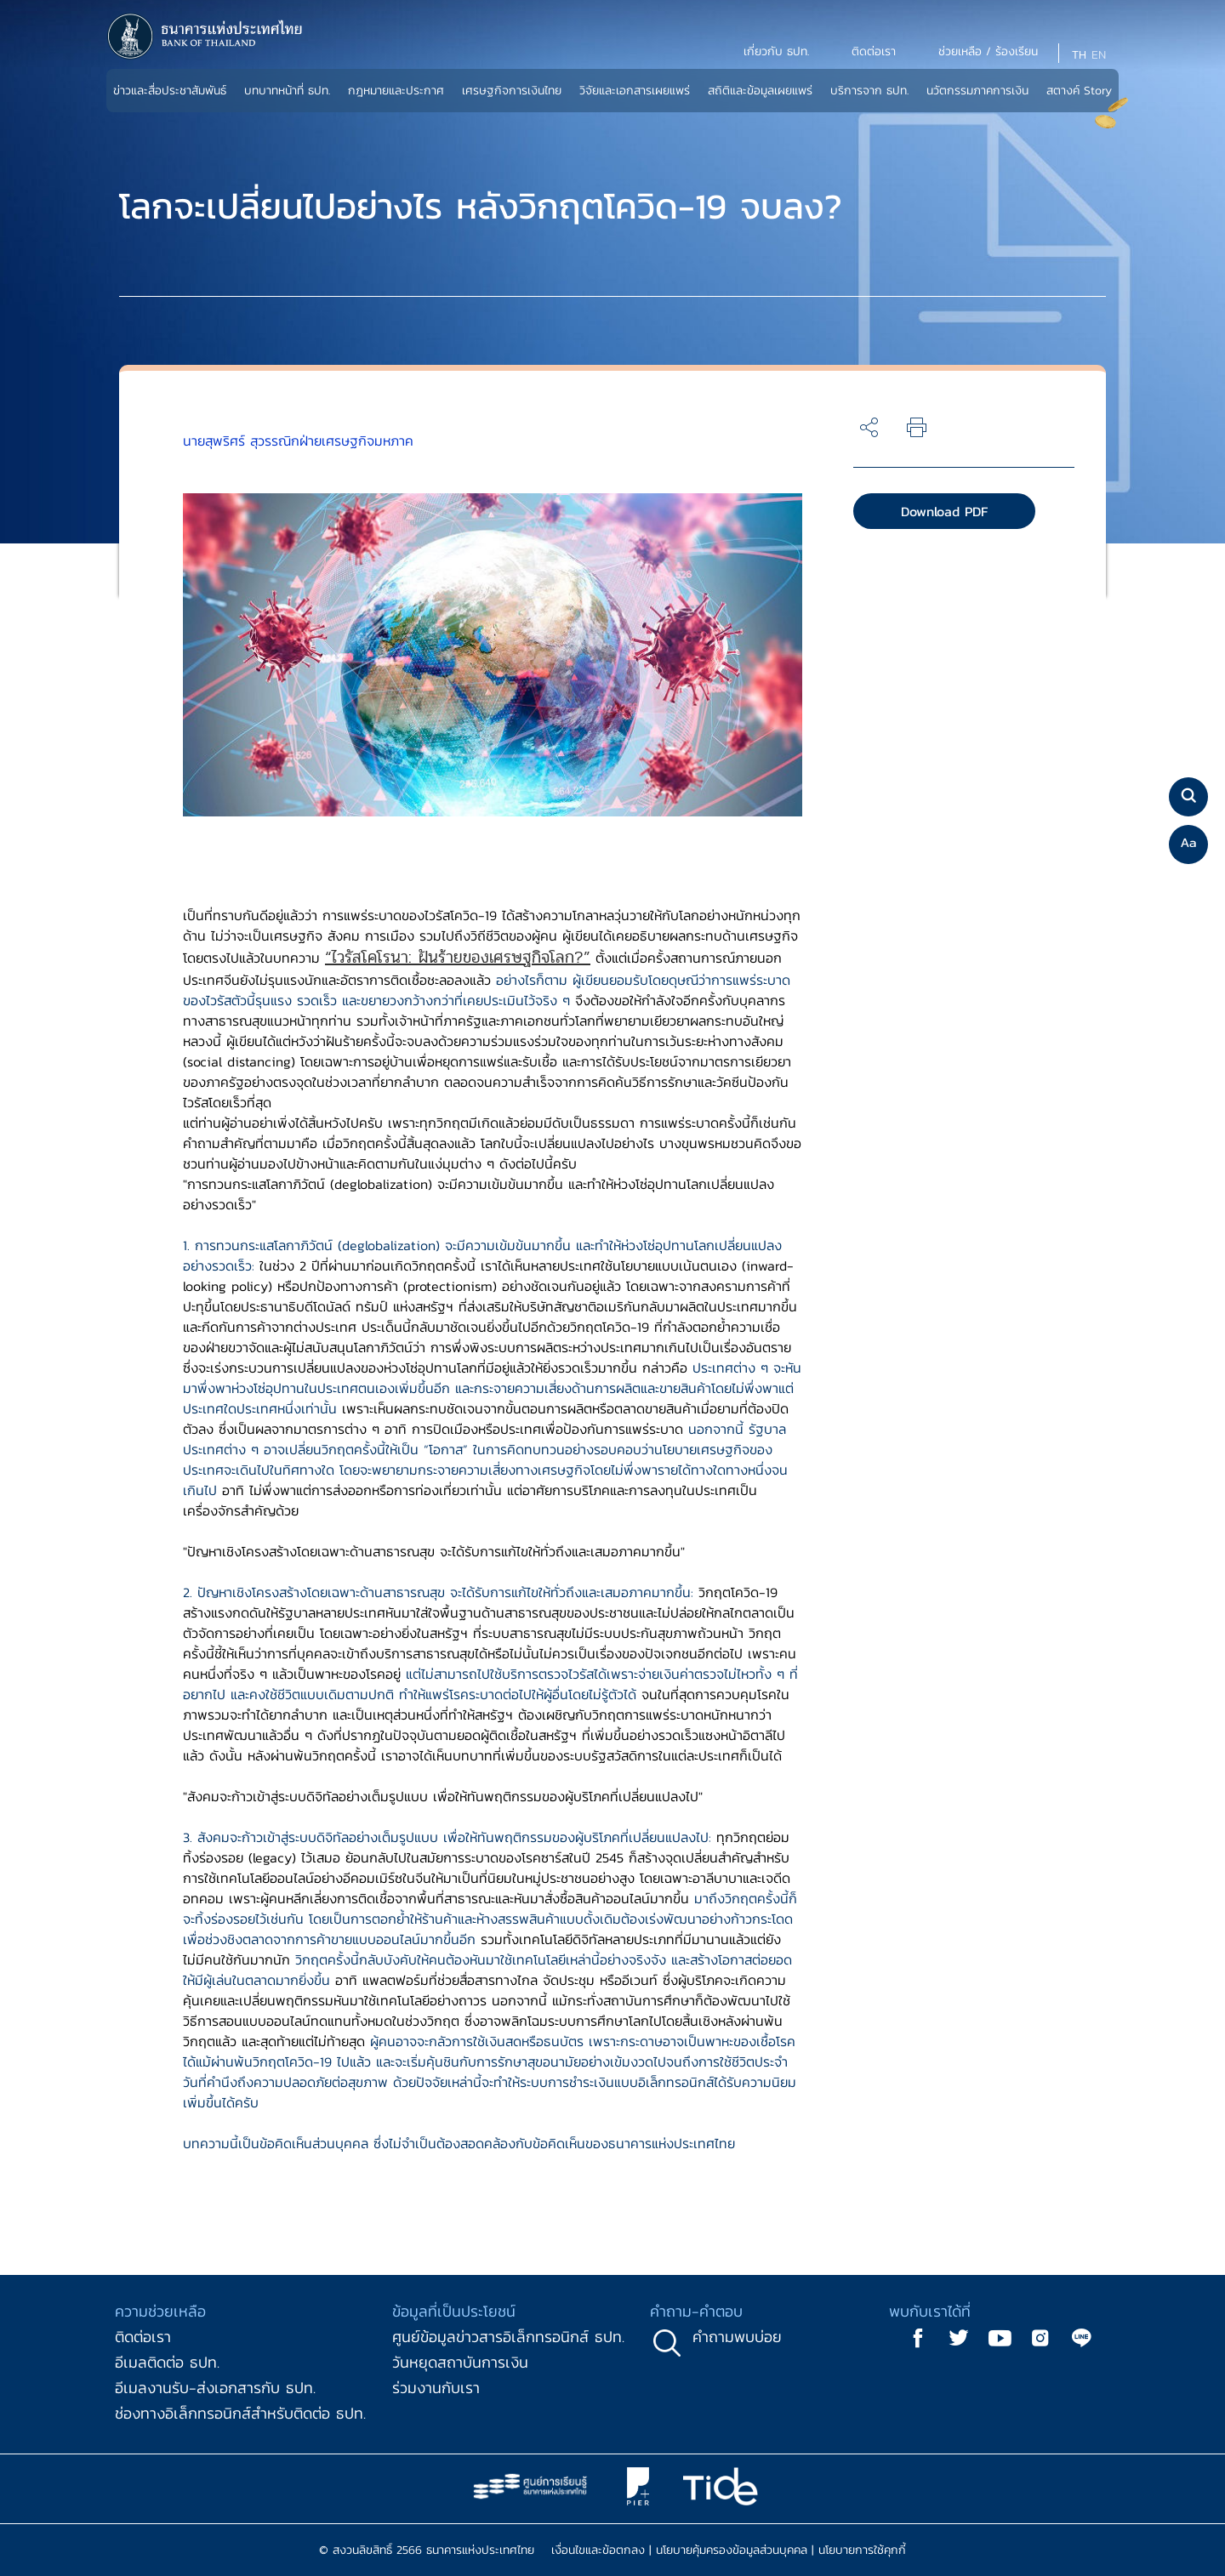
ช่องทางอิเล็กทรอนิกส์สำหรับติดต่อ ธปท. (240, 2413)
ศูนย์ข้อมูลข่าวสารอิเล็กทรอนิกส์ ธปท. (508, 2336)
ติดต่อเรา (143, 2336)
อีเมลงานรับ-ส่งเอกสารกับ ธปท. (215, 2387)
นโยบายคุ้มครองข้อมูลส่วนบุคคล (731, 2550)
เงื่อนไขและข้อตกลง (598, 2550)
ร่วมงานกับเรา (436, 2387)
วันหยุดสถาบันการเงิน (460, 2362)
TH (1079, 55)
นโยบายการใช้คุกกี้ (862, 2550)
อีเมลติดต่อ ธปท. (167, 2362)
